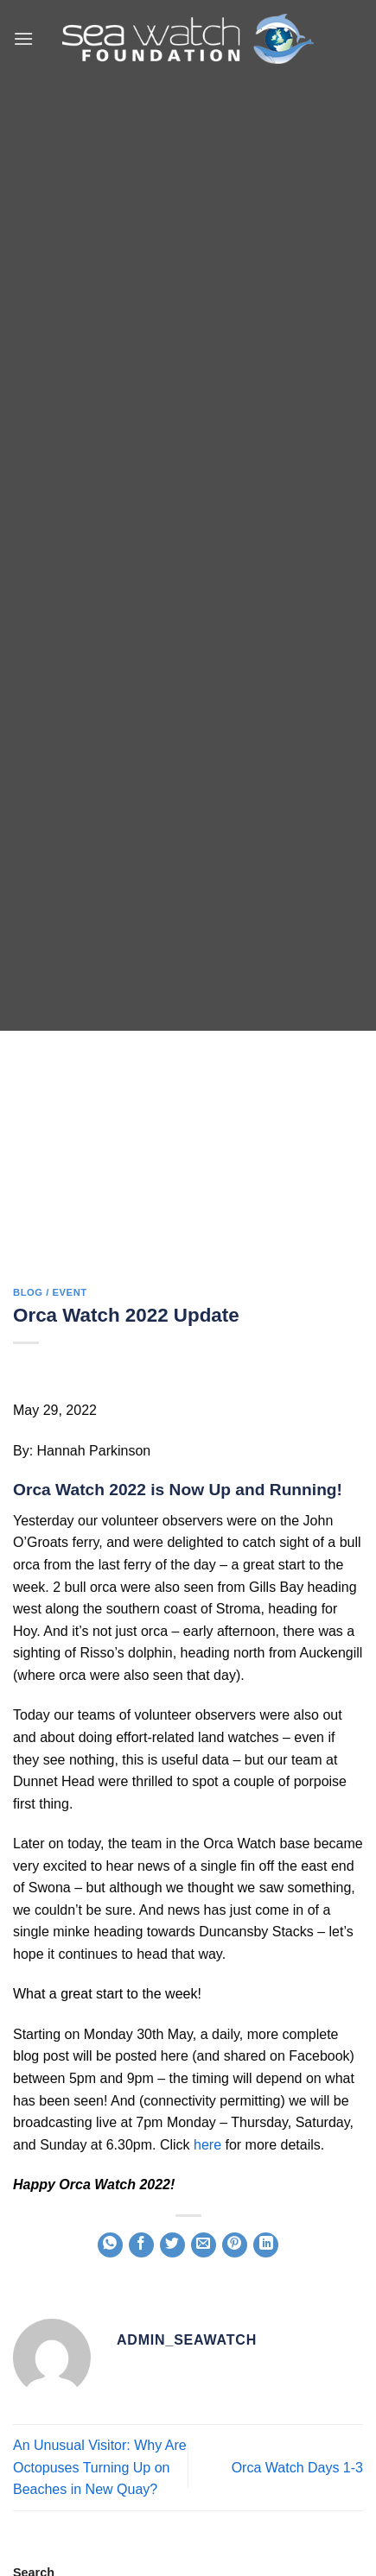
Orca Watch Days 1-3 (297, 2467)
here (207, 2144)
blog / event (50, 1292)
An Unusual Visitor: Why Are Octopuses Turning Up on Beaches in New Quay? (100, 2467)
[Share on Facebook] (141, 2245)
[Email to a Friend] (203, 2245)
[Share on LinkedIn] (266, 2245)
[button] (23, 38)
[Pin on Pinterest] (234, 2245)
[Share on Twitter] (172, 2245)
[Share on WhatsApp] (110, 2245)
